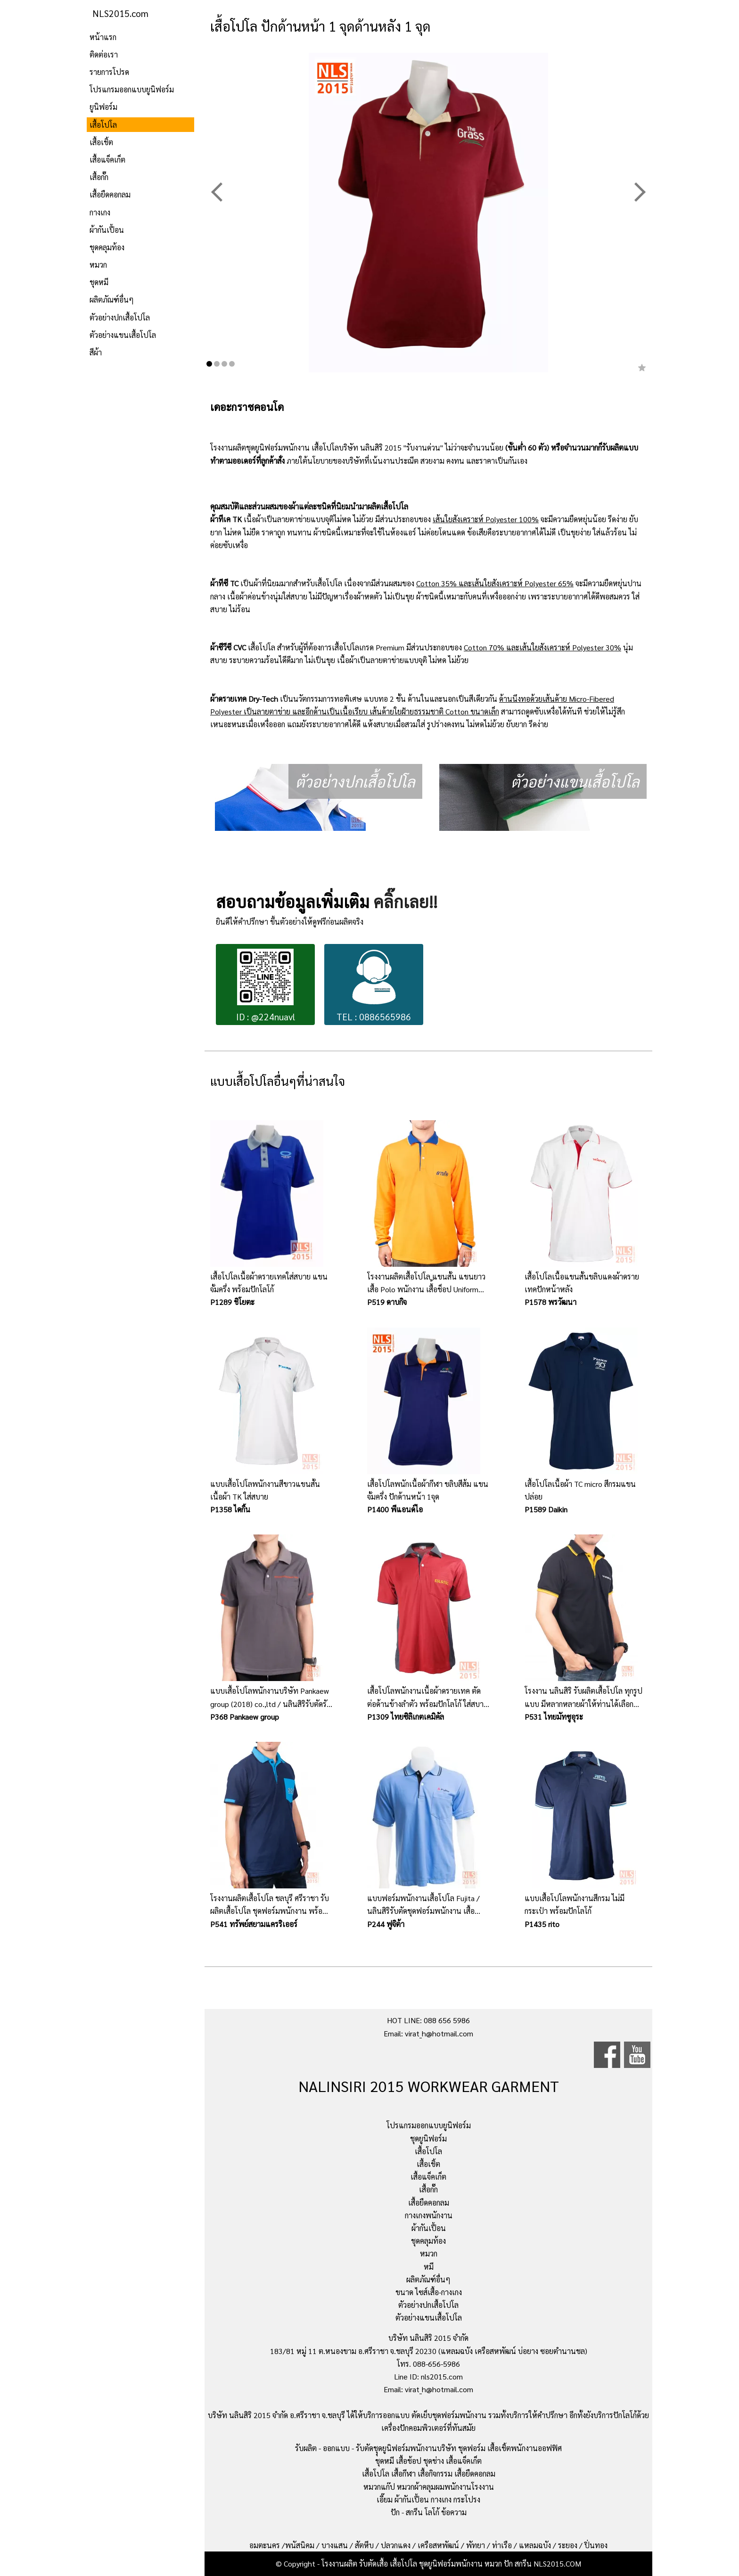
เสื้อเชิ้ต (101, 142)
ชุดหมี (99, 282)
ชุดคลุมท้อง (107, 247)
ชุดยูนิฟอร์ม (428, 2138)
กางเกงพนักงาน (428, 2215)
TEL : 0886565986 (374, 986)
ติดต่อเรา (104, 54)
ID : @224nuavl (265, 986)
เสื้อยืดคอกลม (110, 194)
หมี (429, 2267)
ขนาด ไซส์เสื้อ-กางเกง (428, 2292)
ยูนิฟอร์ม (103, 107)
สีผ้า (96, 352)
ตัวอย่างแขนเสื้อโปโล (123, 335)
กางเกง (100, 212)
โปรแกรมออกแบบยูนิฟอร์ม (132, 89)
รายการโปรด (109, 72)
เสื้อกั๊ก (99, 177)
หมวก (98, 265)
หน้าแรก (103, 37)
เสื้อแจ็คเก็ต (107, 159)
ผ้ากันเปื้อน (107, 230)
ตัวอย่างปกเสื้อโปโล (120, 317)
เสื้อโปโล (103, 125)
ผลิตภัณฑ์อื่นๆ (112, 299)
